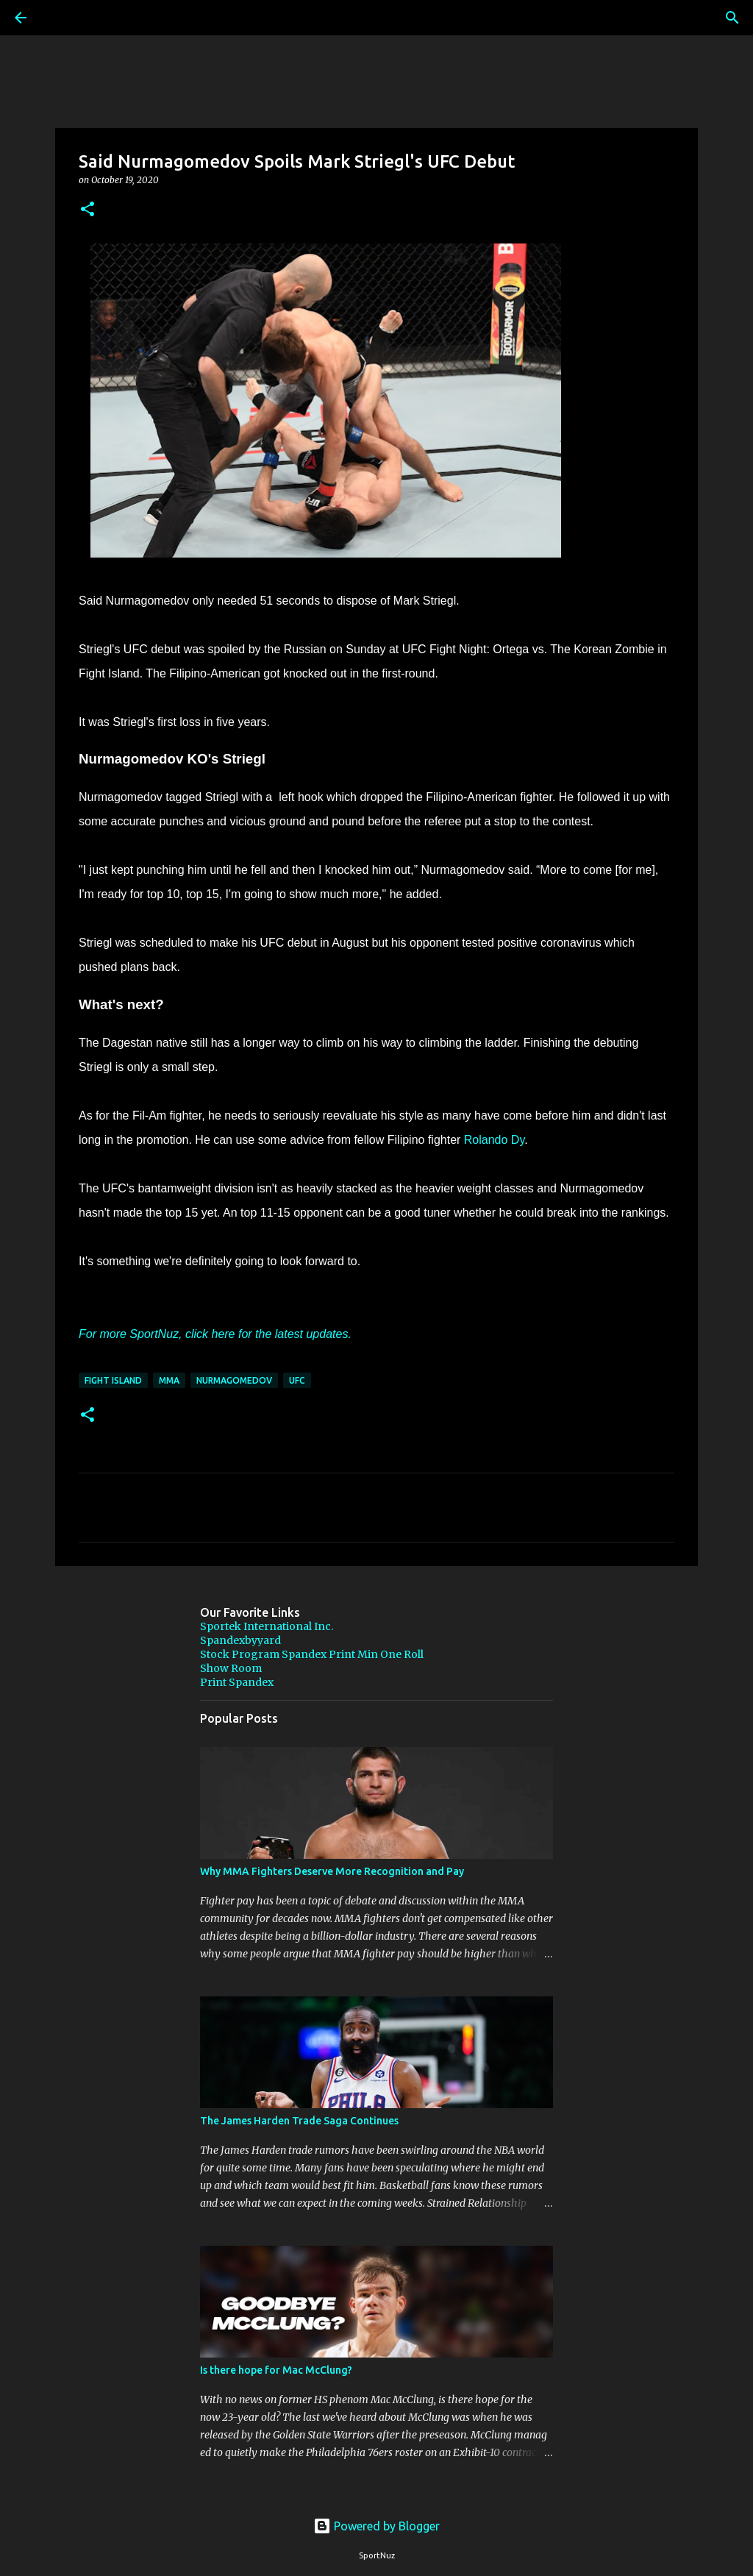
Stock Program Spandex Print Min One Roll (312, 1654)
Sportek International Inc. (266, 1626)
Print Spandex (237, 1682)
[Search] (62, 17)
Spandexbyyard (240, 1640)
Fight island (113, 1380)
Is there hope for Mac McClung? (276, 2370)
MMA (169, 1380)
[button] (87, 210)
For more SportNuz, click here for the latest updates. (215, 1334)
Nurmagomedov (234, 1380)
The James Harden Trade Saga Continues (299, 2121)
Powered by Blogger (376, 2526)
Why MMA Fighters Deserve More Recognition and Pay (332, 1871)
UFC (297, 1380)
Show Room (231, 1668)
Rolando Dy (494, 1140)
